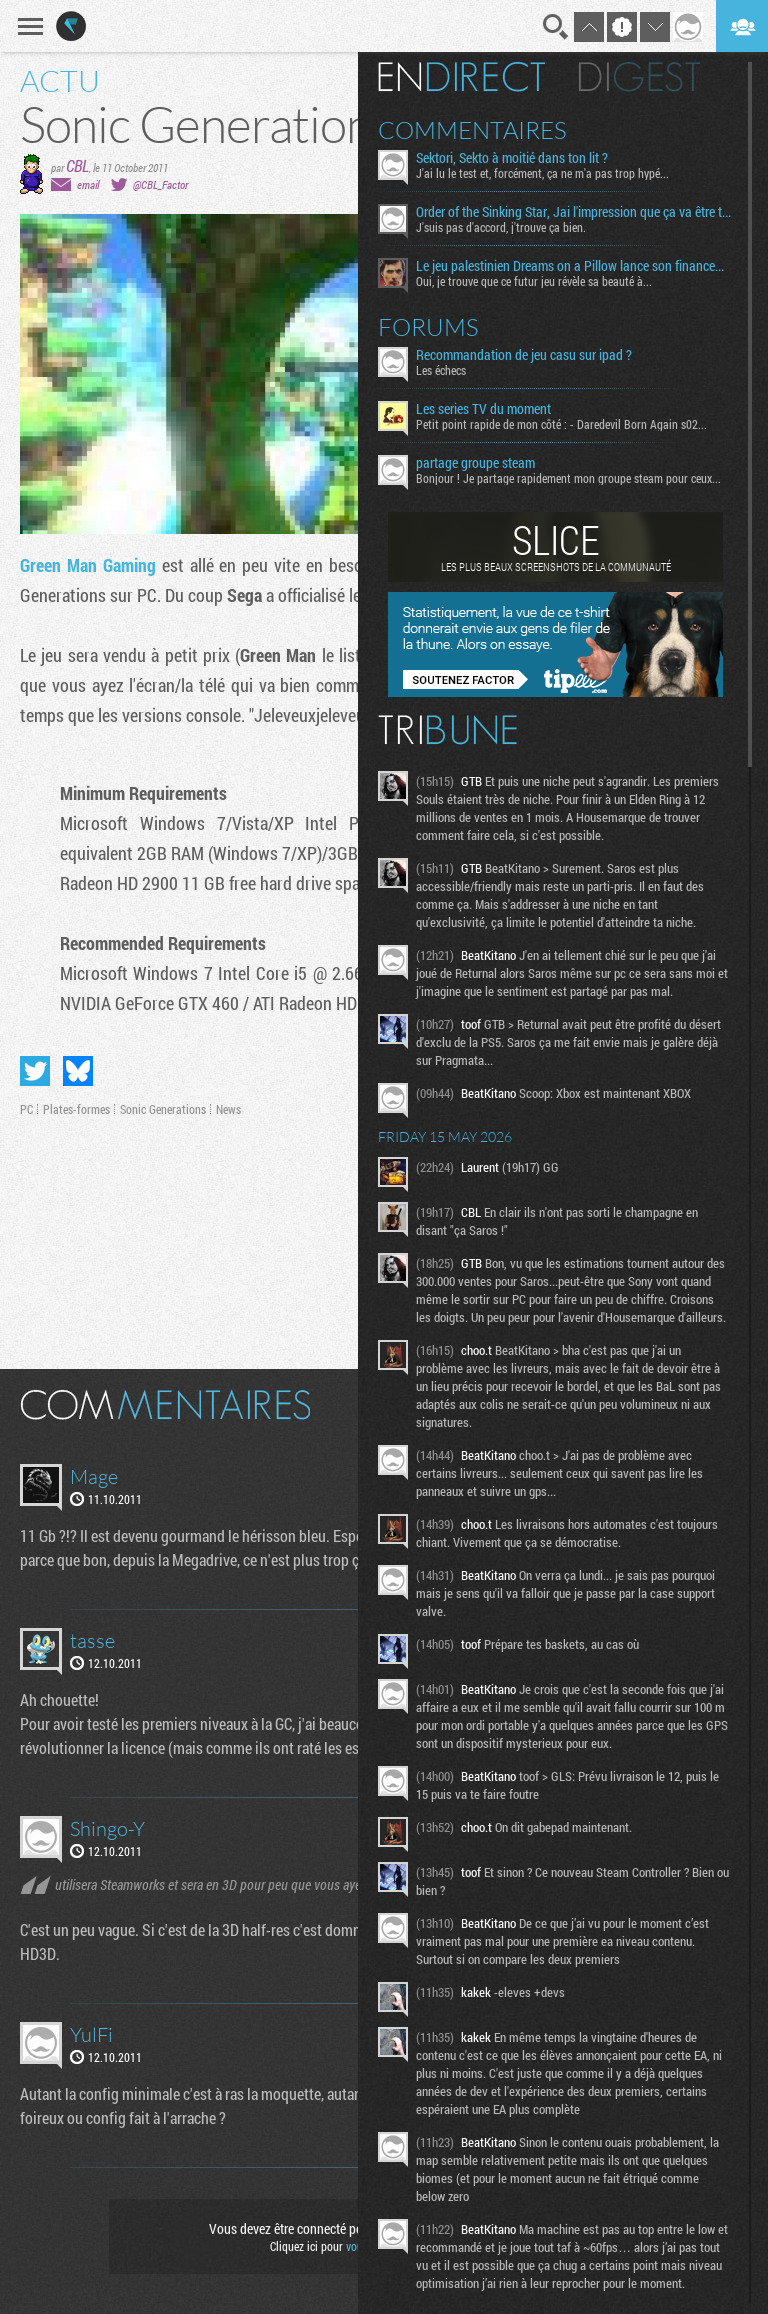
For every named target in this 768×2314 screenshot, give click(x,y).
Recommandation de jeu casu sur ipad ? (524, 355)
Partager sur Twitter (35, 1071)
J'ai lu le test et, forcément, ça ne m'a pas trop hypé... (542, 173)
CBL (77, 165)
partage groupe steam (475, 463)
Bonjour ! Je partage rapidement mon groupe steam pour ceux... (568, 478)
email (88, 184)
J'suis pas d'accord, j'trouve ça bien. (501, 227)
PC (26, 1109)
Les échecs (441, 370)
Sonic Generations (163, 1109)
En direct (461, 77)
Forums (428, 327)
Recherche (556, 27)
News (228, 1109)
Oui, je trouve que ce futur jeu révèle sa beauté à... (534, 281)
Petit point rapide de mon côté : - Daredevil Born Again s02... (561, 424)
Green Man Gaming (88, 565)
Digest (639, 77)
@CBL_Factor (160, 184)
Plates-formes (76, 1109)
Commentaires (472, 130)
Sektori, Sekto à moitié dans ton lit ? (512, 158)
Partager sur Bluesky (78, 1071)
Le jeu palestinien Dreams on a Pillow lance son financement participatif (574, 266)
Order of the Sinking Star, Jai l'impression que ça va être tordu (574, 212)
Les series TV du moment (483, 409)
